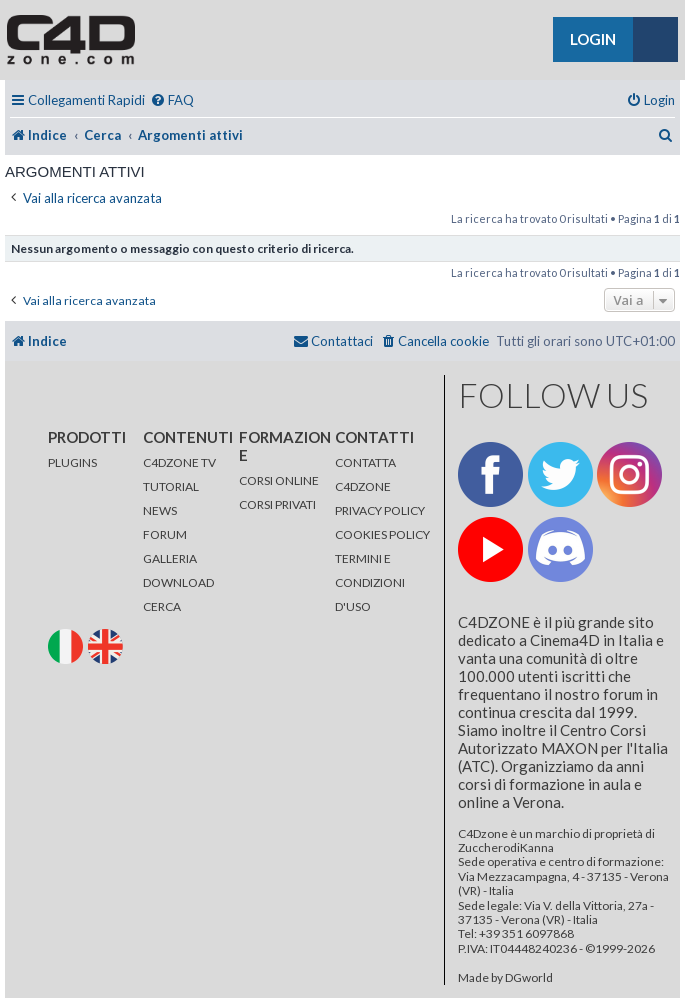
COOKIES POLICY (382, 534)
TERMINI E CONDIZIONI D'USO (370, 582)
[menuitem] (172, 100)
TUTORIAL (171, 486)
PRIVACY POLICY (380, 510)
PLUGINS (72, 462)
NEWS (160, 510)
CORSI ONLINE (279, 480)
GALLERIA (170, 558)
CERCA (162, 606)
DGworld (529, 978)
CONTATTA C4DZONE (365, 474)
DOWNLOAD (178, 582)
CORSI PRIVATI (277, 504)
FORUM (165, 534)
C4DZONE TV (179, 462)
